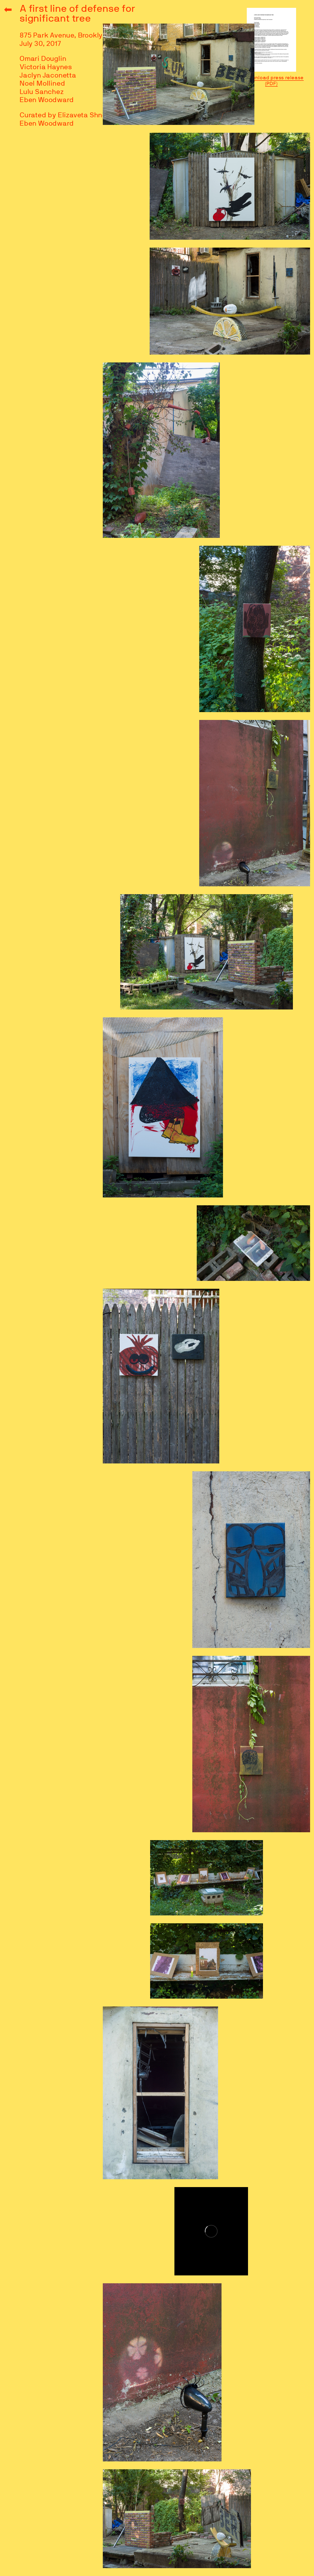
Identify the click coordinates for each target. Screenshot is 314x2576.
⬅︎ (8, 10)
